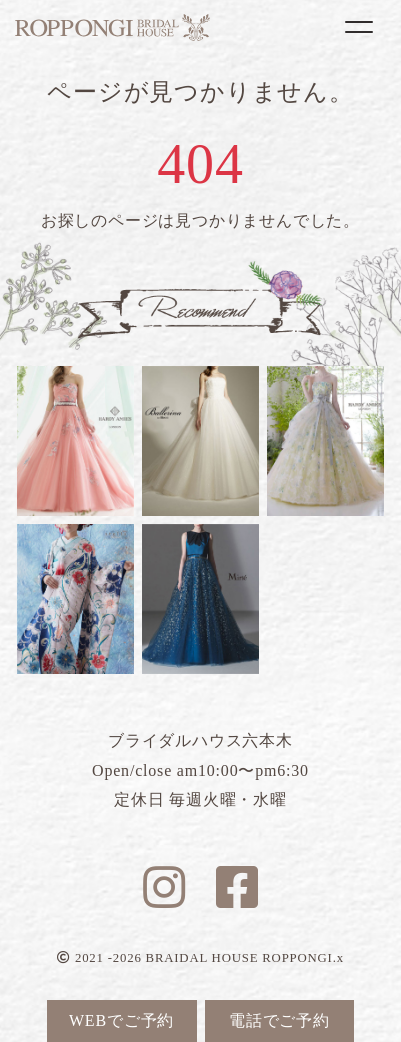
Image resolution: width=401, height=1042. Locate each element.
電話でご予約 (279, 1020)
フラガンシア (325, 441)
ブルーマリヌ (200, 599)
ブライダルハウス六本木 (112, 27)
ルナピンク (75, 441)
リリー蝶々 (75, 599)
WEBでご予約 (121, 1020)
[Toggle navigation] (359, 27)
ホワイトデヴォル (200, 441)
